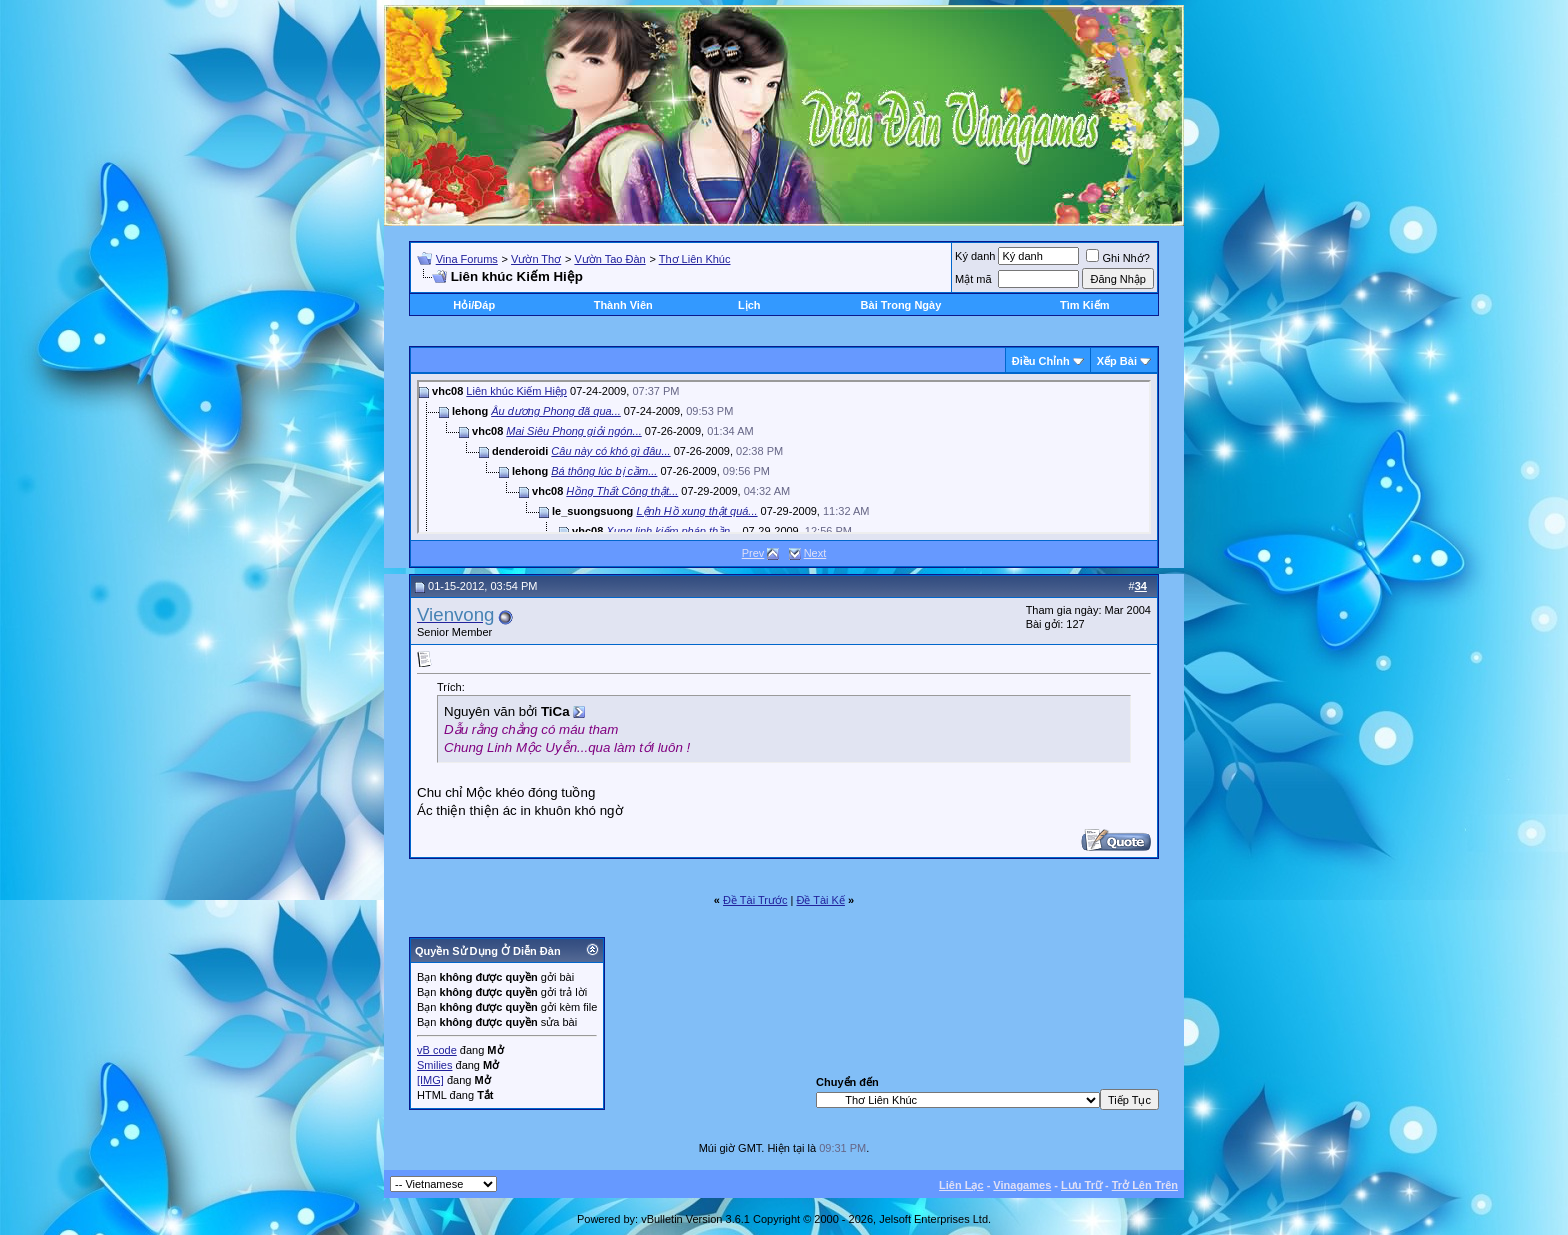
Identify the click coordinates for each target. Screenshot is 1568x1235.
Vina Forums (467, 259)
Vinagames (1022, 1185)
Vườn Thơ (536, 259)
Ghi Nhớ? (1117, 258)
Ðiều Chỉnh (1041, 361)
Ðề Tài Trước (755, 900)
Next (815, 553)
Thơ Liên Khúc (695, 259)
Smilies (434, 1065)
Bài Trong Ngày (901, 305)
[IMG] (430, 1080)
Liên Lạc (961, 1185)
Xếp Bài (1117, 361)
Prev (753, 553)
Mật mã (973, 279)
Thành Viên (623, 305)
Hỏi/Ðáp (474, 305)
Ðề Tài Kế (820, 900)
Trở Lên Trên (1145, 1185)
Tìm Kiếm (1084, 305)
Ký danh (975, 256)
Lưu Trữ (1081, 1185)
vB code (437, 1050)
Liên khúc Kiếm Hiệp (516, 391)
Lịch (749, 305)
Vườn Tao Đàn (609, 259)
